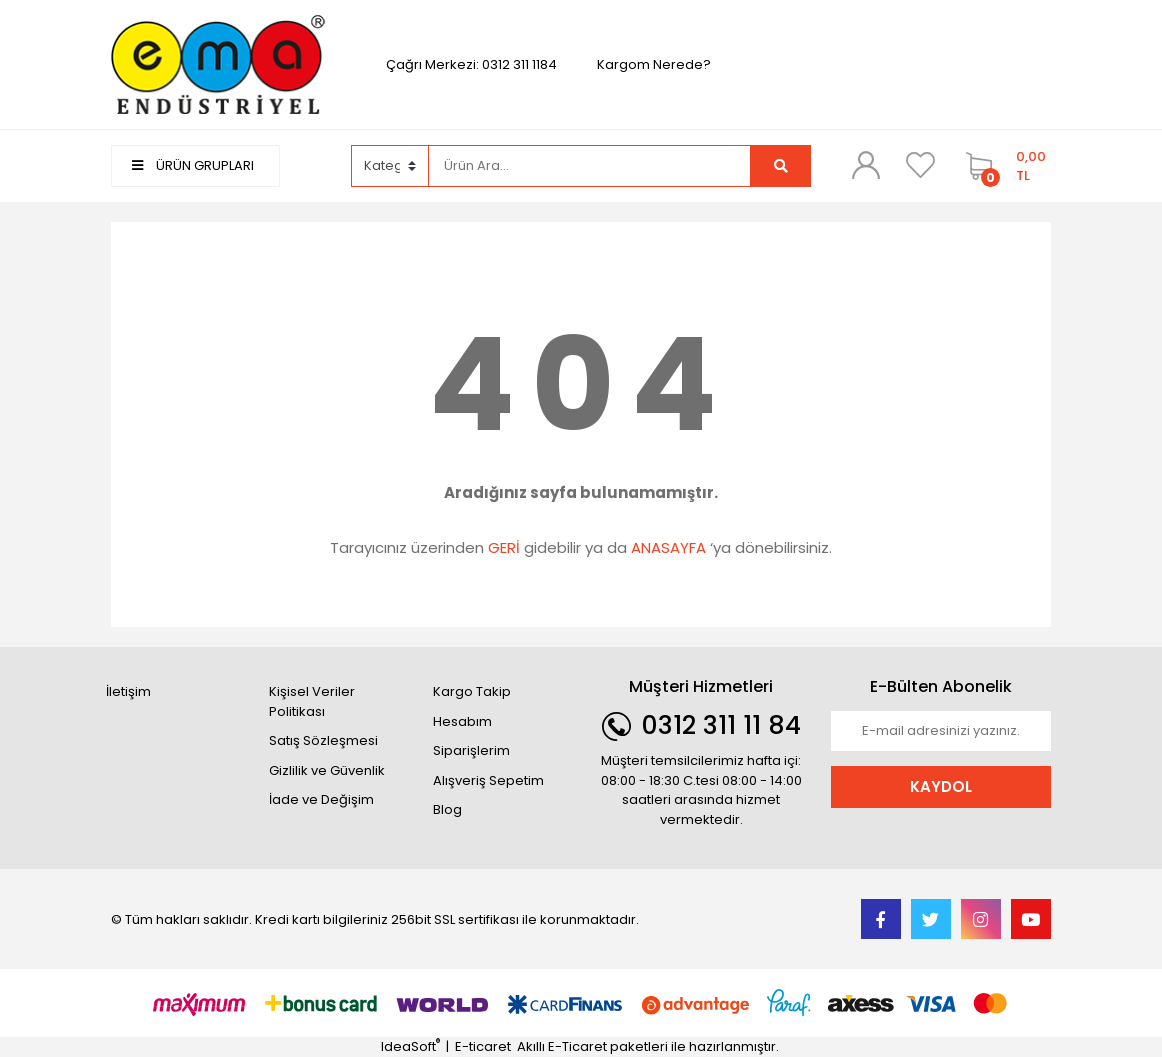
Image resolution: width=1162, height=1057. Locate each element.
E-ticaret (483, 1046)
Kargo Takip (472, 691)
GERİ (504, 547)
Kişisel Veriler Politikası (312, 701)
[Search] (590, 166)
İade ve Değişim (321, 799)
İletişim (128, 691)
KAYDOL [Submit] (941, 786)
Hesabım (462, 721)
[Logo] (221, 63)
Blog (447, 809)
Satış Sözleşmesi (323, 740)
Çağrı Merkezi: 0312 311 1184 (471, 64)
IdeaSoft (410, 1046)
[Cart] (1003, 166)
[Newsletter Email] (941, 731)
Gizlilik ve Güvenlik (327, 770)
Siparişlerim (471, 750)
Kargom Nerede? (654, 64)
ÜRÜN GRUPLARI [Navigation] (193, 165)
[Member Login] (866, 165)
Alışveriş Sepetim (488, 780)
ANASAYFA (668, 547)
